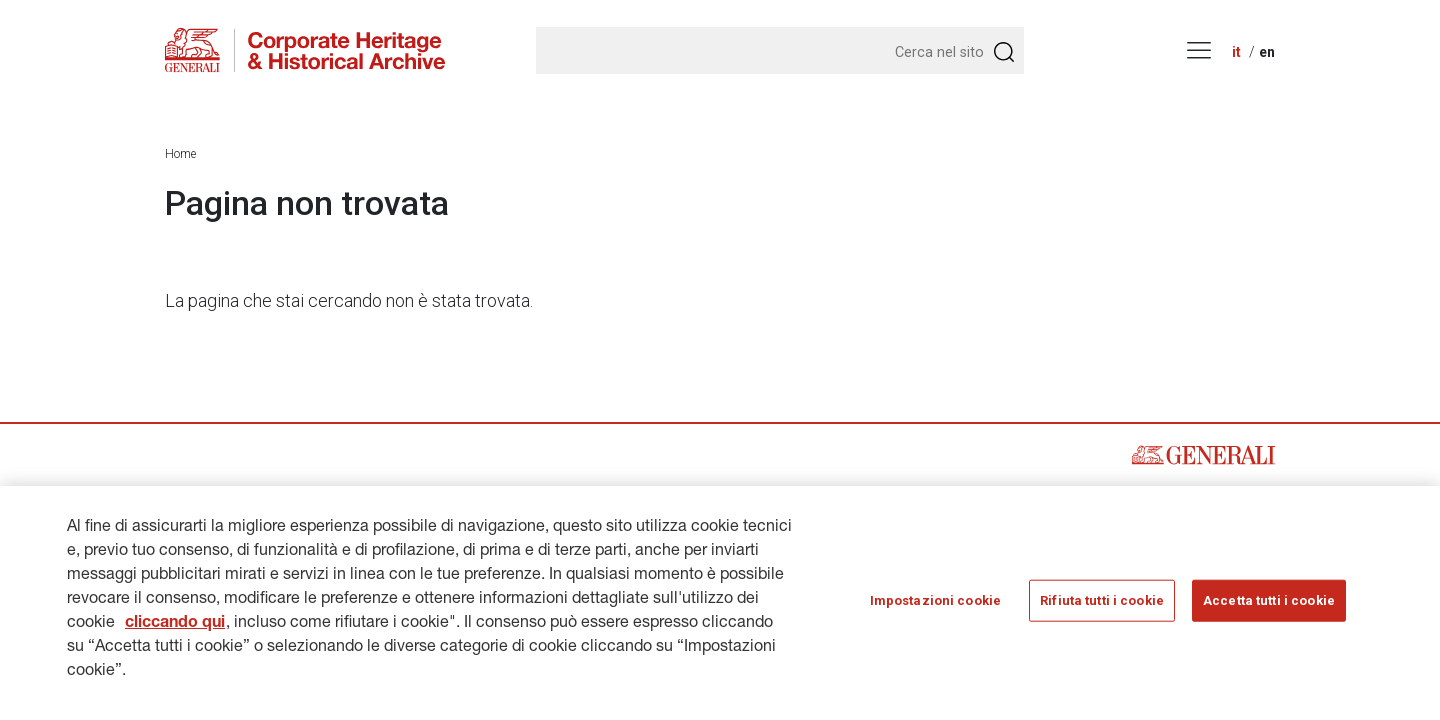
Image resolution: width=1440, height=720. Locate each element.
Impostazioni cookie (935, 600)
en (1267, 52)
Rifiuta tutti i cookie (1102, 600)
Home (180, 154)
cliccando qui (175, 624)
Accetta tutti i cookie (1269, 600)
